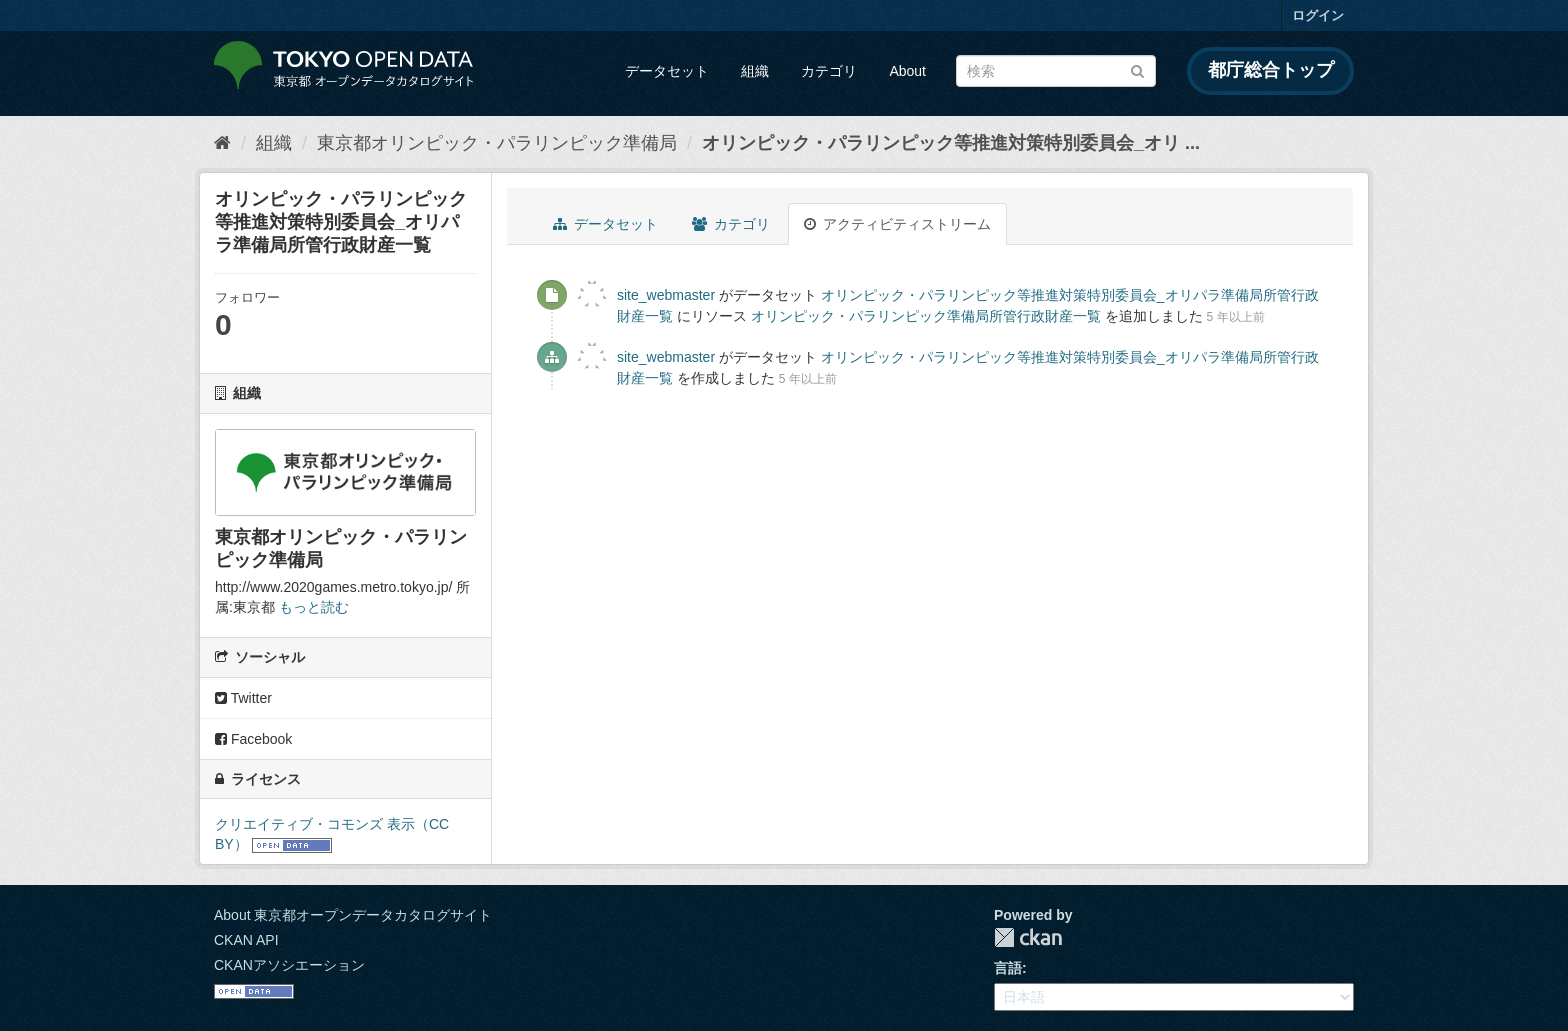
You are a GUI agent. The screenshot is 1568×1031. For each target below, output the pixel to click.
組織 (755, 71)
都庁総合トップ (1271, 70)
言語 (1008, 968)
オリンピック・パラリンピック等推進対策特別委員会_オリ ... (951, 143)
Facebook (253, 739)
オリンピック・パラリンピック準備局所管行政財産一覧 (926, 316)
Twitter (243, 698)
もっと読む (314, 607)
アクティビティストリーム (897, 224)
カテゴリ (829, 71)
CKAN (1028, 937)
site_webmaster (666, 295)
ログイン (1318, 15)
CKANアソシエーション (289, 965)
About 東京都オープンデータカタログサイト (353, 915)
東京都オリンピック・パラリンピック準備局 (497, 143)
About (907, 71)
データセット (667, 71)
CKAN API (246, 940)
